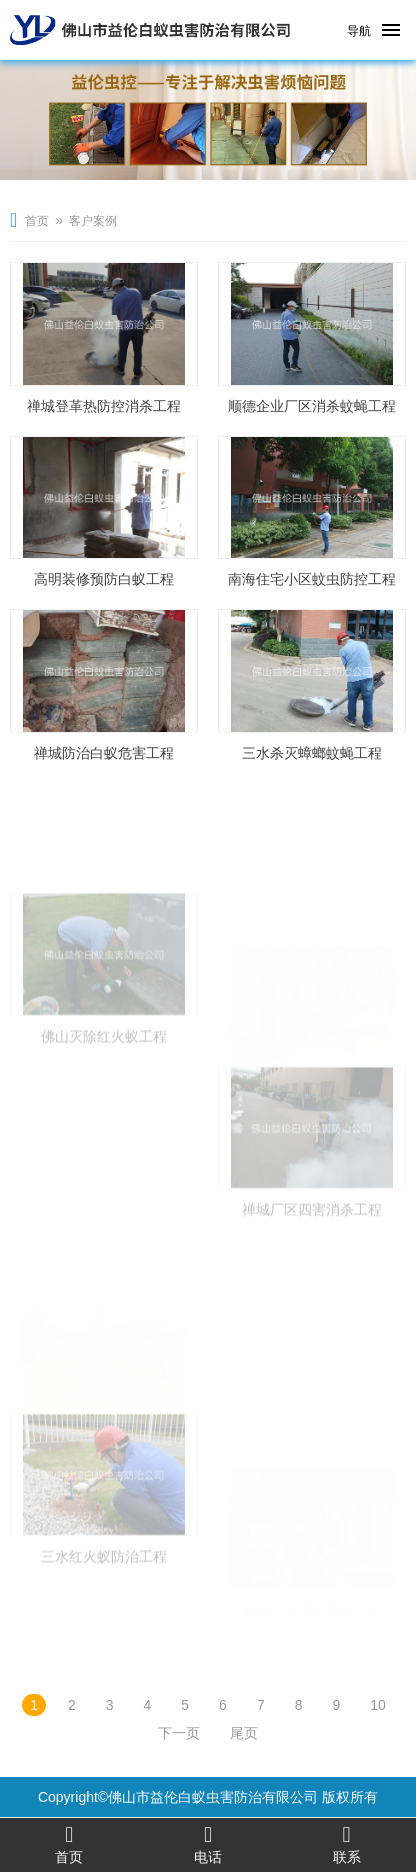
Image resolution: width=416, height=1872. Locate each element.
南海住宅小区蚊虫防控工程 (312, 579)
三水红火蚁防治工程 (104, 1596)
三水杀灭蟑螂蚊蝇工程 (312, 753)
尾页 (244, 1733)
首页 (37, 221)
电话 (208, 1844)
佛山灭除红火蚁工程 (104, 1075)
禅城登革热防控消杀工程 (104, 406)
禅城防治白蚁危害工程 (104, 753)
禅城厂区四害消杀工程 (312, 1248)
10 (378, 1705)
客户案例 (93, 221)
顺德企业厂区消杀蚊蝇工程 (312, 406)
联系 (346, 1844)
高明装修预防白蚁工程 (104, 579)
